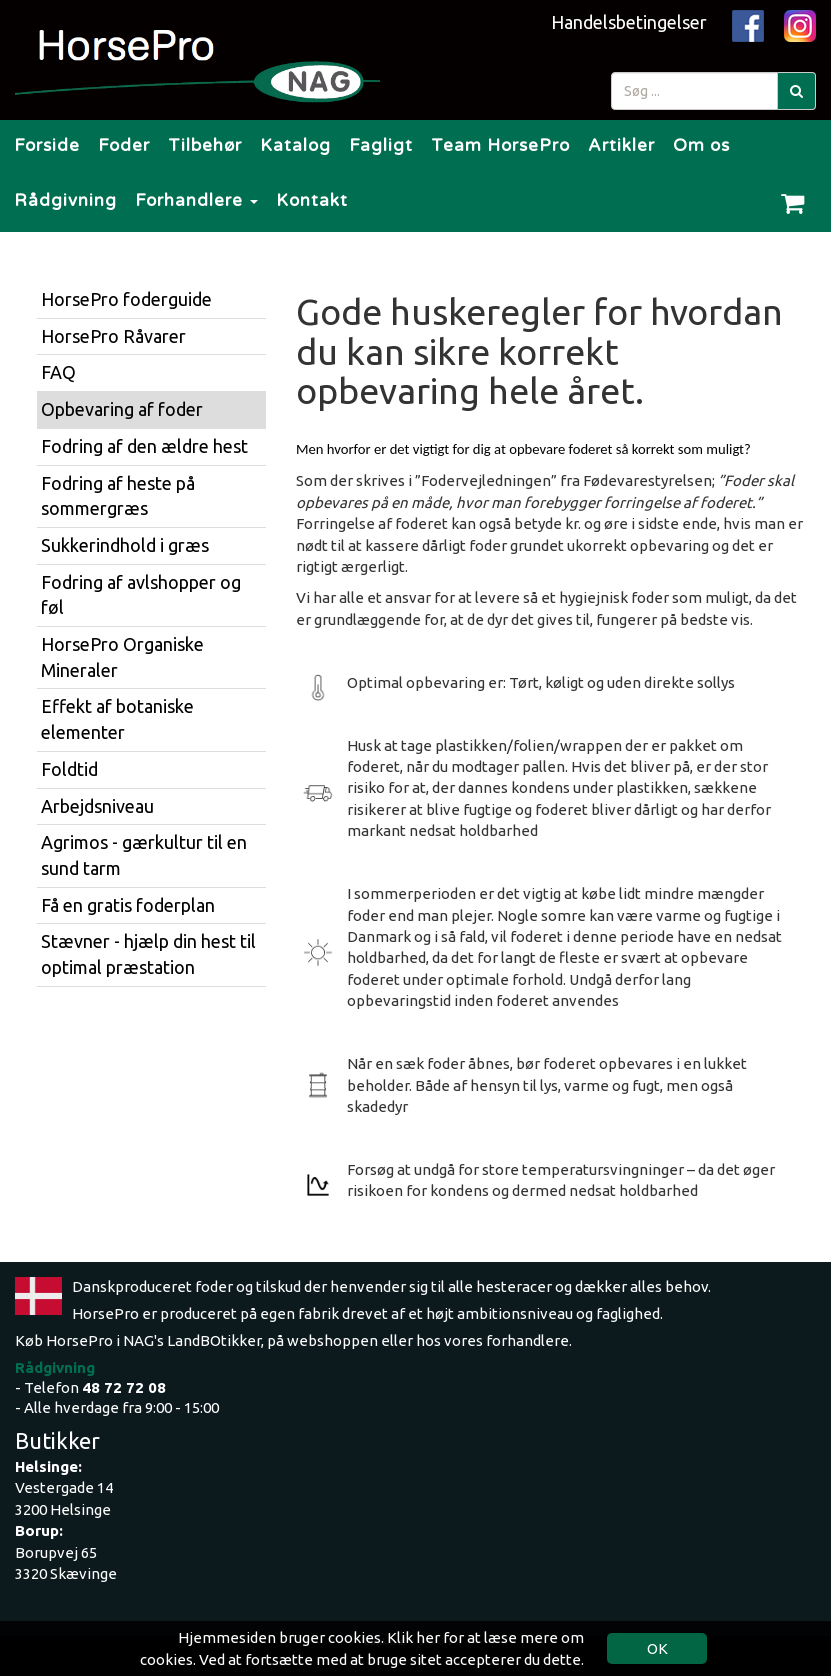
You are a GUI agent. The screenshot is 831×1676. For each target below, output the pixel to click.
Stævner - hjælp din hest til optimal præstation (148, 954)
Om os (701, 145)
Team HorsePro (500, 145)
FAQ (58, 372)
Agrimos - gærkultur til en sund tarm (144, 855)
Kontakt (312, 200)
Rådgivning (65, 200)
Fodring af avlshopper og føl (141, 595)
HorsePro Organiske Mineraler (122, 657)
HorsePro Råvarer (113, 336)
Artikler (621, 145)
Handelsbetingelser (629, 22)
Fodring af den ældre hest (144, 446)
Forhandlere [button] (196, 200)
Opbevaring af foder (122, 409)
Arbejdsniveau (97, 806)
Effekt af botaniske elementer (117, 719)
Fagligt (381, 145)
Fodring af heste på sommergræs (118, 496)
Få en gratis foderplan (128, 905)
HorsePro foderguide (126, 299)
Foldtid (69, 769)
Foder (124, 145)
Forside (47, 145)
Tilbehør (205, 145)
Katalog (295, 145)
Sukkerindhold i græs (125, 545)
